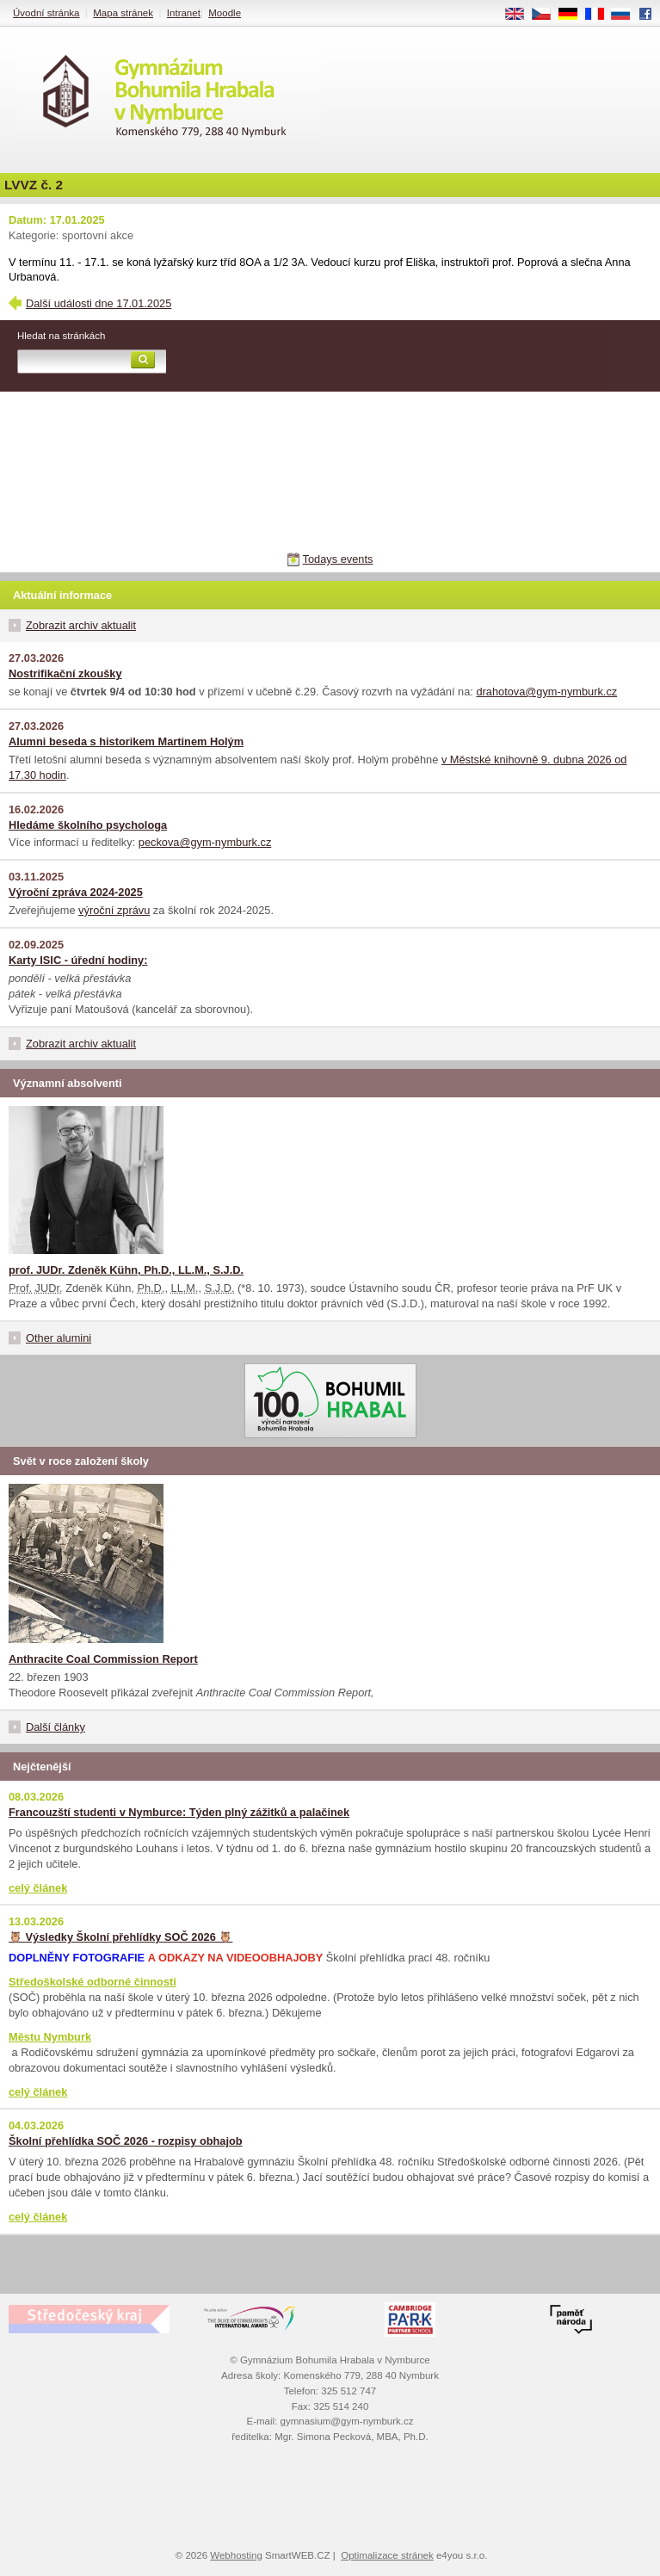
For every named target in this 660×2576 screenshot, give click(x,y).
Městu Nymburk (50, 2036)
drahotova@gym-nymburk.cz (546, 691)
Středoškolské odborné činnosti (92, 1981)
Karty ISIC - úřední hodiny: (78, 960)
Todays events (338, 559)
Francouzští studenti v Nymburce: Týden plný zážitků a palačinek (179, 1812)
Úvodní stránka (46, 13)
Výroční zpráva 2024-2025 (76, 892)
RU (627, 14)
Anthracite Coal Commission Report (103, 1658)
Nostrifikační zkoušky (65, 673)
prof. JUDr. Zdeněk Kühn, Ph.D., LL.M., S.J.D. (126, 1269)
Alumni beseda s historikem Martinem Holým (126, 741)
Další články (55, 1726)
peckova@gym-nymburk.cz (205, 842)
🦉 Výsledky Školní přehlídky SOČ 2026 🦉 (120, 1936)
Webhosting (236, 2555)
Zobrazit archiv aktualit (81, 625)
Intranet (183, 13)
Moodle (224, 13)
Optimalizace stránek (387, 2555)
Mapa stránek (123, 13)
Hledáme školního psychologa (88, 825)
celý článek (38, 1887)
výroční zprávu (114, 910)
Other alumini (58, 1337)
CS (547, 14)
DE (574, 14)
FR (600, 14)
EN (520, 14)
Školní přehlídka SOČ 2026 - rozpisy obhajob (126, 2140)
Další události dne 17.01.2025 (98, 303)
